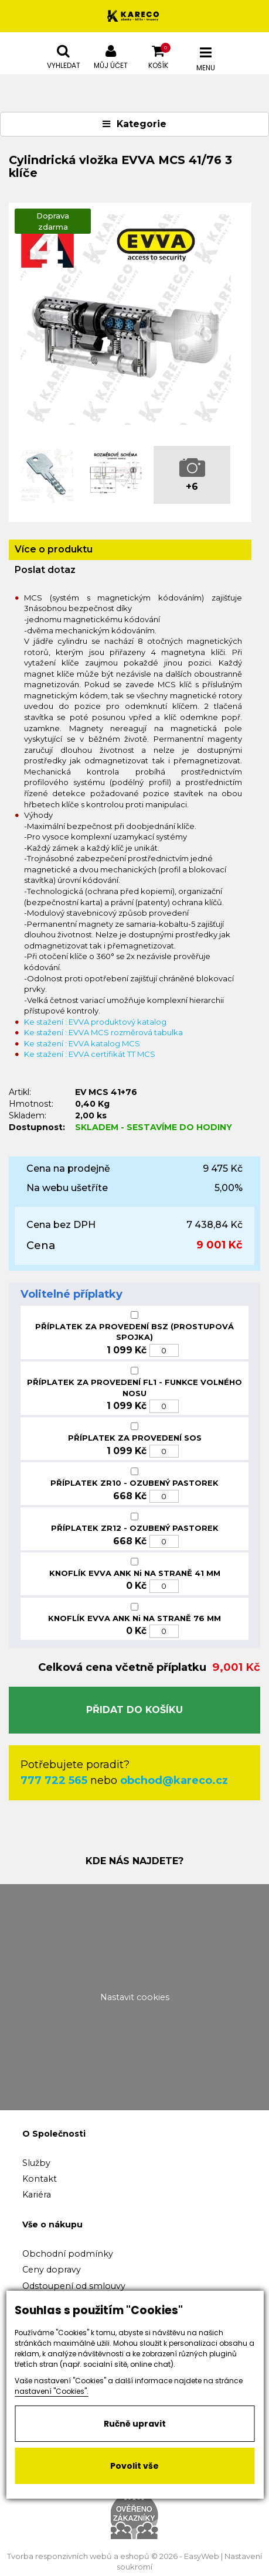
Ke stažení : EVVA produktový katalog (95, 1021)
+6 (192, 486)
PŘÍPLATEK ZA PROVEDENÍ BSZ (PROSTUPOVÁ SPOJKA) (134, 1332)
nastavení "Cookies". (51, 2391)
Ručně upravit (135, 2424)
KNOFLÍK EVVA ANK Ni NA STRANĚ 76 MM (134, 1618)
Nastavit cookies (134, 1997)
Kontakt (39, 2179)
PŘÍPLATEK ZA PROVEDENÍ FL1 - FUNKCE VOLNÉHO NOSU (134, 1387)
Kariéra (36, 2194)
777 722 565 (54, 1780)
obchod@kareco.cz (174, 1780)
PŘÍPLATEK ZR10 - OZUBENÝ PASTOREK (134, 1482)
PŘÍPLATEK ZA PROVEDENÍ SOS (135, 1437)
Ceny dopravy (51, 2269)
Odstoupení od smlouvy (73, 2286)
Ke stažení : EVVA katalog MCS (82, 1043)
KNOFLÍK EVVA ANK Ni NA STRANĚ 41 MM (134, 1573)
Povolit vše (134, 2466)
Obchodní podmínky (67, 2254)
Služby (36, 2163)
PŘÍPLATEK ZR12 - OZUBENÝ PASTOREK (135, 1528)
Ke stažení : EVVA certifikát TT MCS (89, 1054)
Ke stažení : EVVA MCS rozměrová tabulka (103, 1032)
